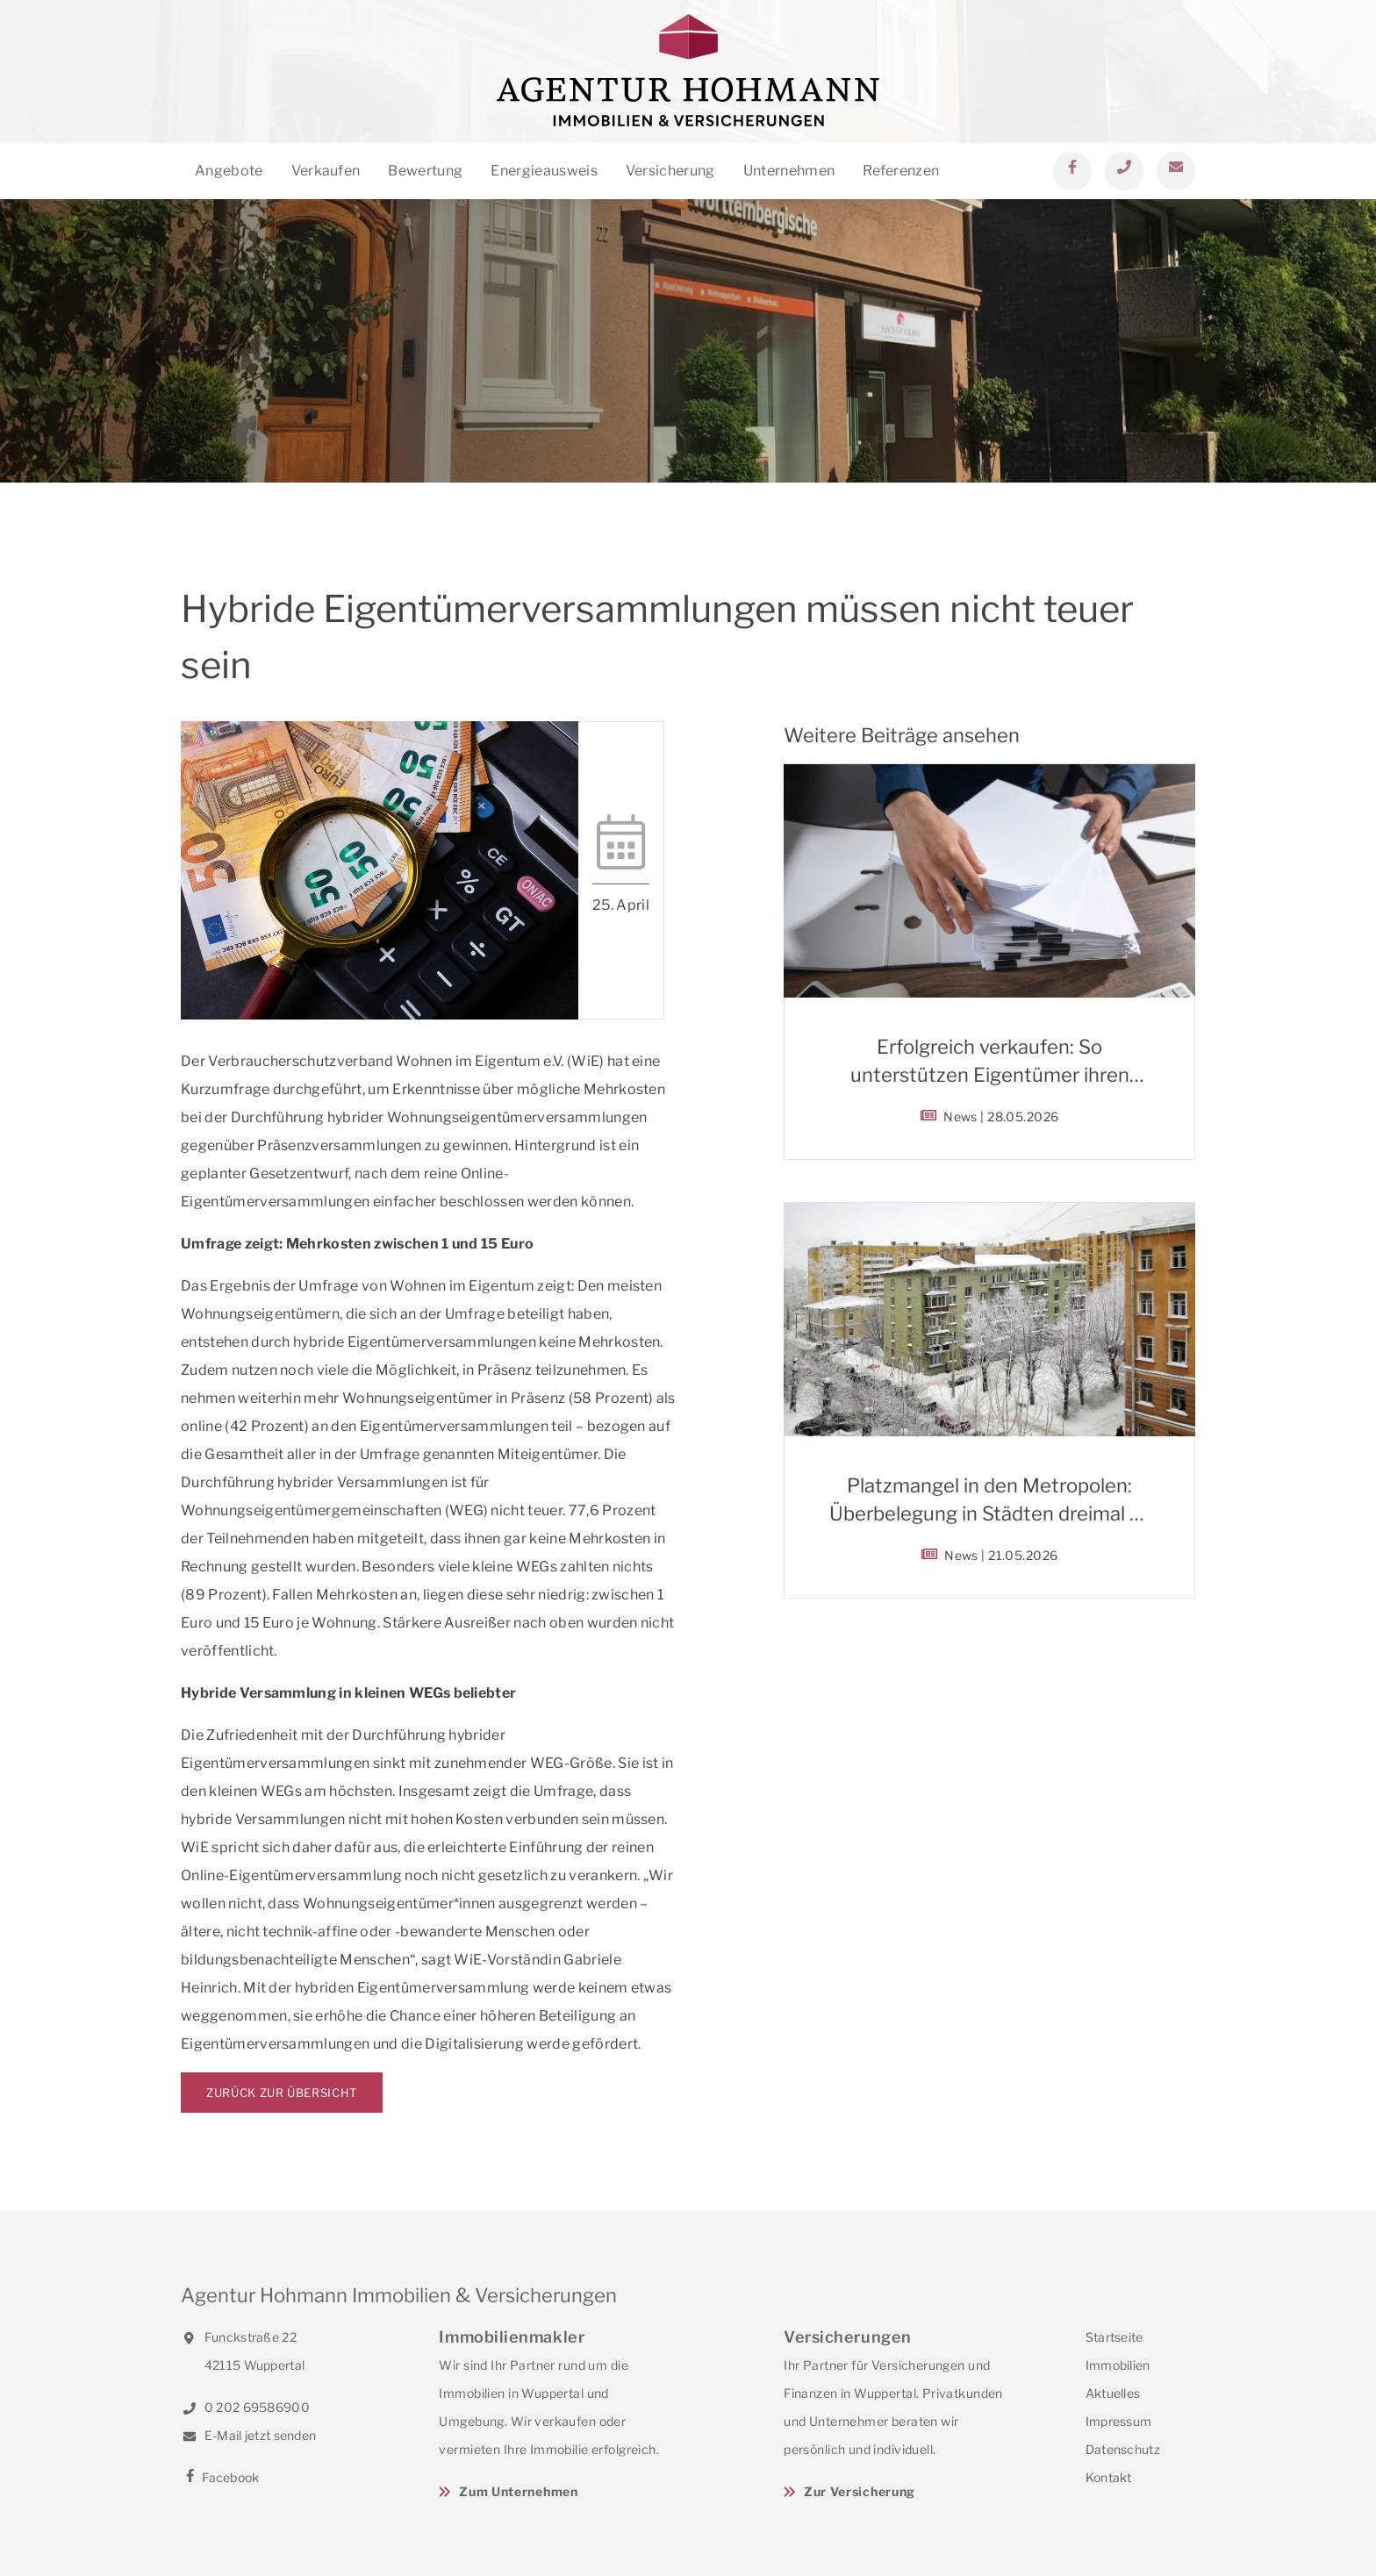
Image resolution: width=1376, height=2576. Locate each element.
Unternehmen (789, 170)
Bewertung (425, 170)
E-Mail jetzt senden (248, 2435)
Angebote (229, 170)
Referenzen (901, 170)
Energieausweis (544, 170)
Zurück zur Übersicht (281, 2093)
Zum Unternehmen (518, 2491)
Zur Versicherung (859, 2491)
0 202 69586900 (245, 2407)
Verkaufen (326, 170)
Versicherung (670, 170)
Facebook (220, 2477)
